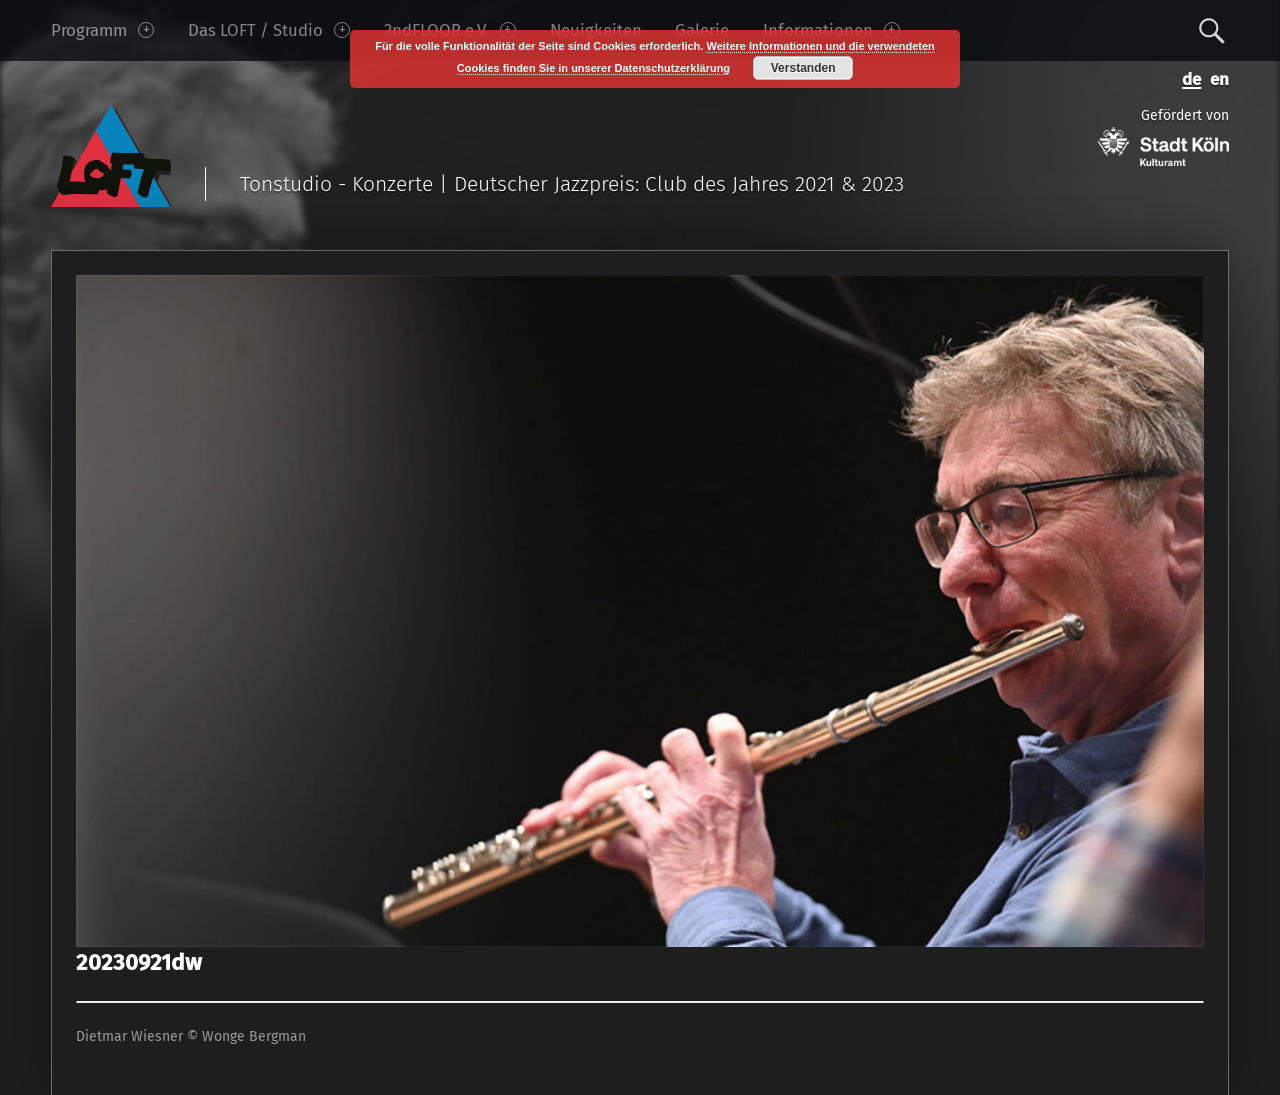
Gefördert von (1163, 136)
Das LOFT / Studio (269, 30)
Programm (102, 30)
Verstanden (803, 68)
